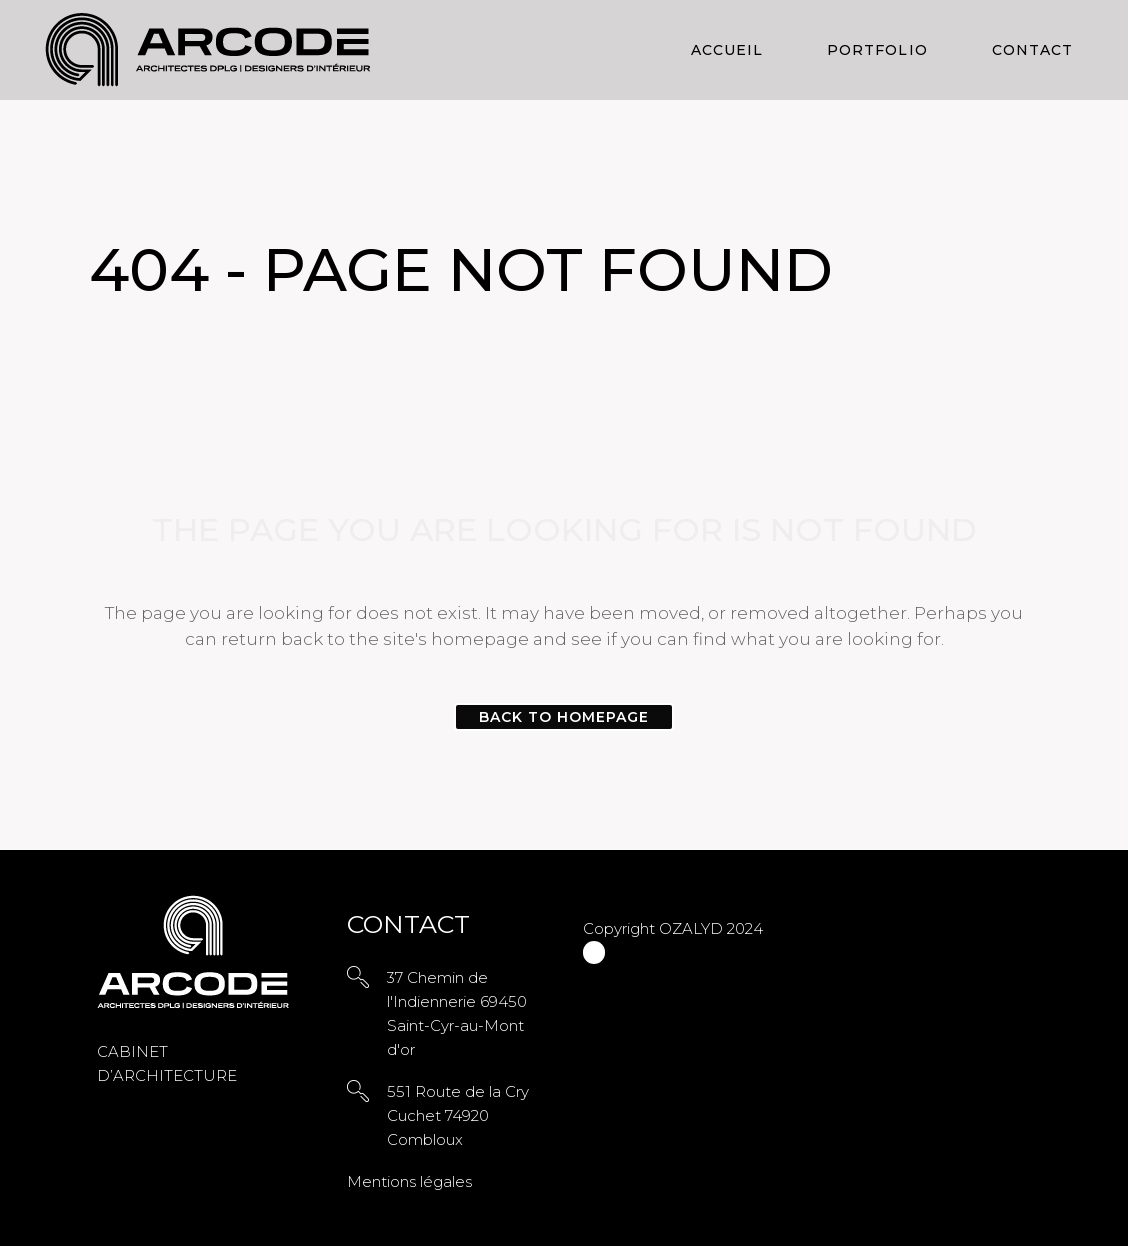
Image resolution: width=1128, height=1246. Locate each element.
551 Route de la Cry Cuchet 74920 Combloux (458, 1115)
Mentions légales (409, 1181)
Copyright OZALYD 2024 (673, 928)
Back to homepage (564, 717)
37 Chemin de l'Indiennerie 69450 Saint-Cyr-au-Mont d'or (457, 1013)
